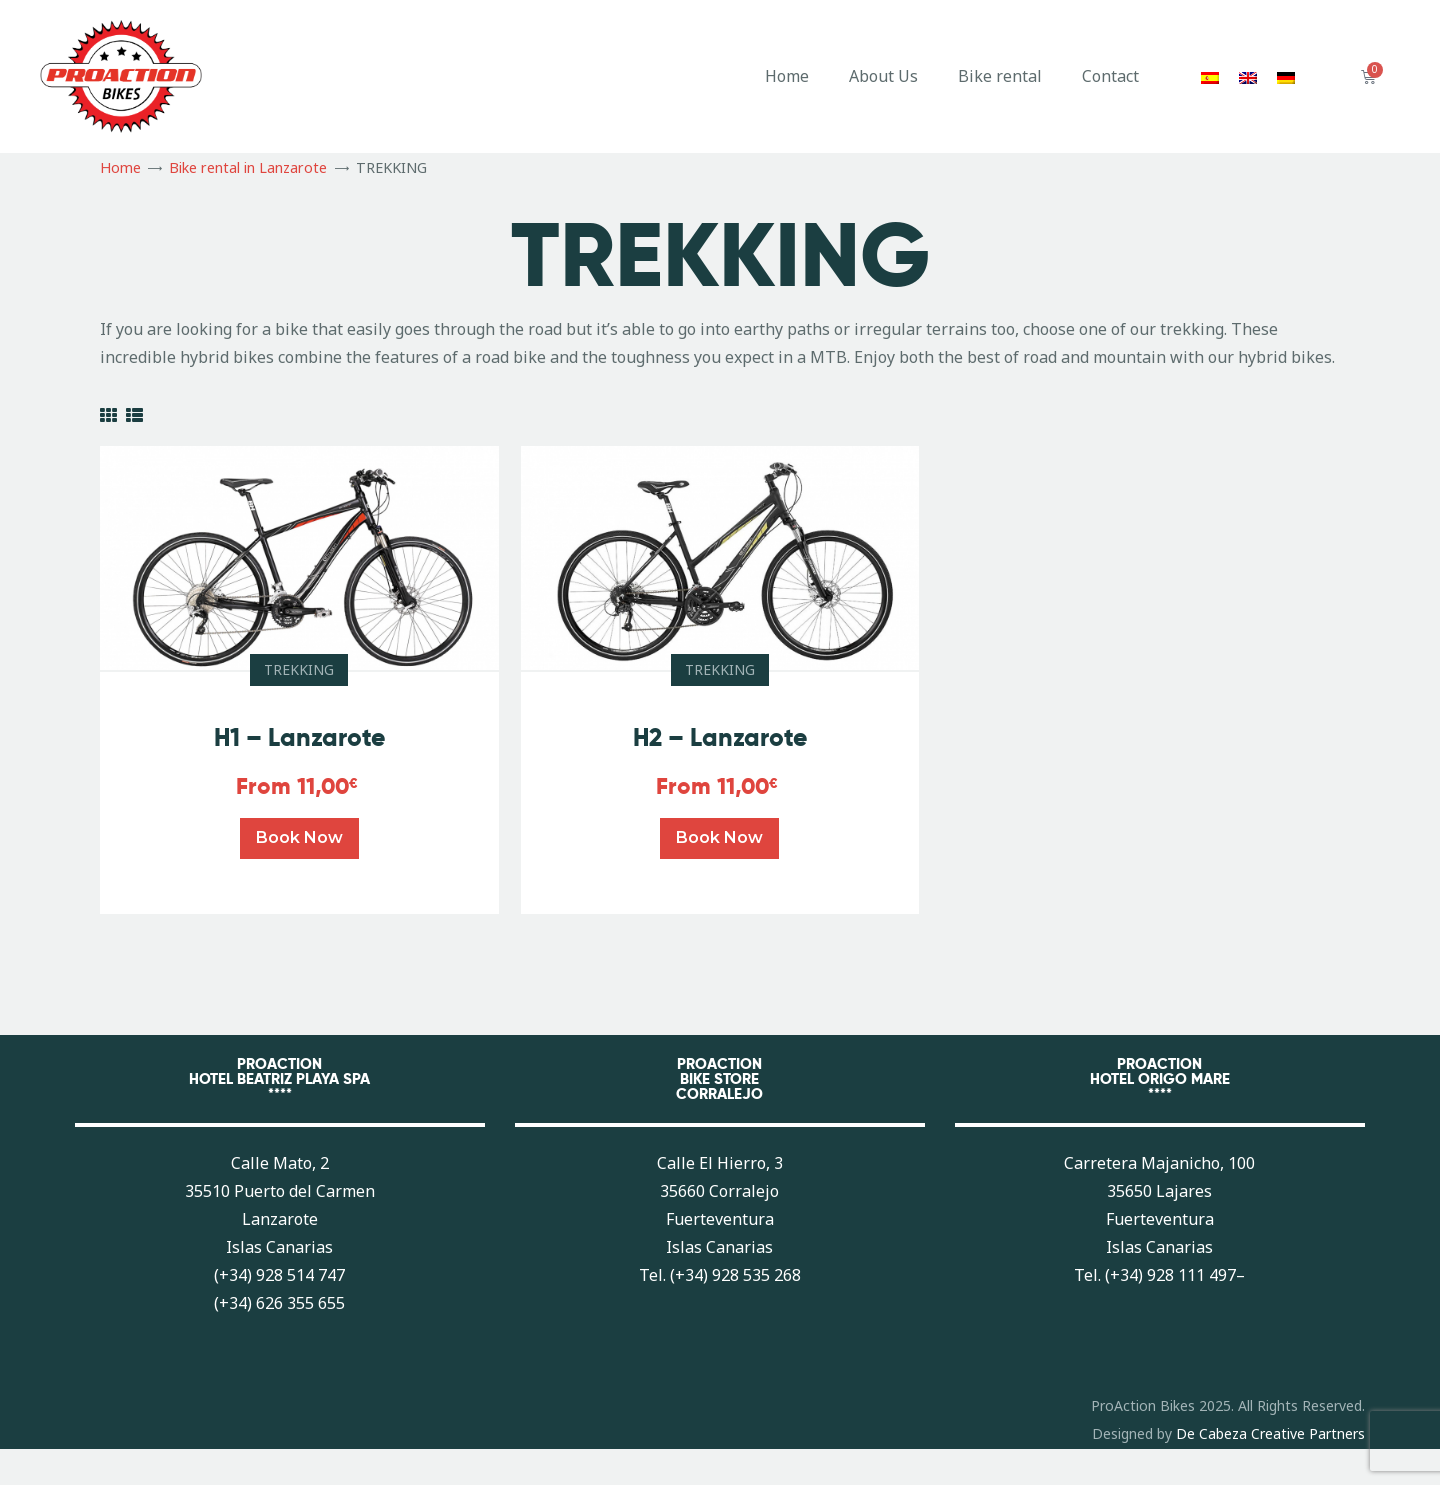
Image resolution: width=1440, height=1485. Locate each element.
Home (787, 76)
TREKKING (299, 669)
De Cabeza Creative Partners (1270, 1433)
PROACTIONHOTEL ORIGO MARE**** (1160, 1078)
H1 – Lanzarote (299, 737)
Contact (1110, 76)
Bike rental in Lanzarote (248, 167)
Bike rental (1000, 76)
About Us (883, 76)
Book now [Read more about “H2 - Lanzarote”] (719, 837)
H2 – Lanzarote (720, 737)
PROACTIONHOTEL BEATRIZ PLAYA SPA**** (279, 1078)
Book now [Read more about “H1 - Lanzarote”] (299, 837)
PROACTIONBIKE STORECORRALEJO (719, 1078)
